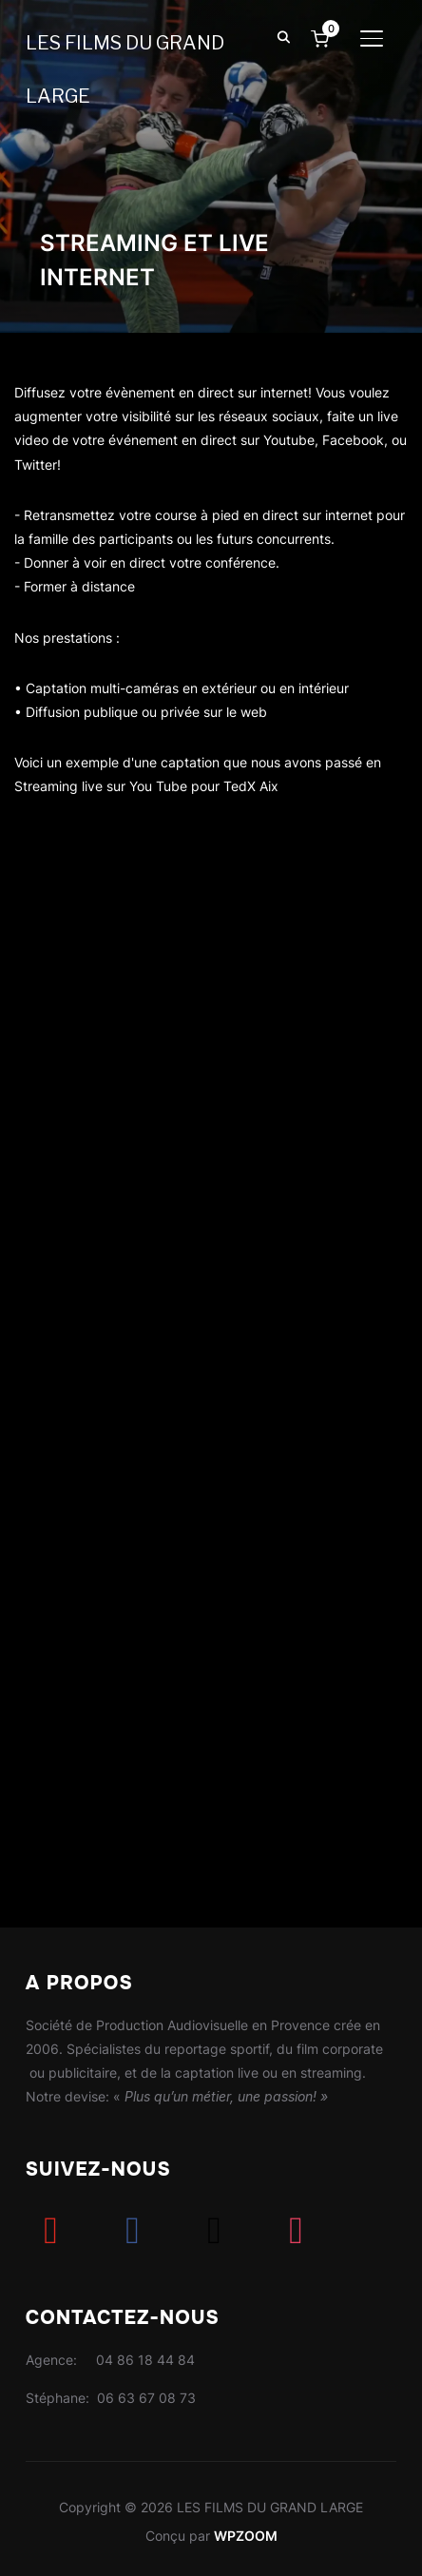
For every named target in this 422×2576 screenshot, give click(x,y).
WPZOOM (246, 2536)
